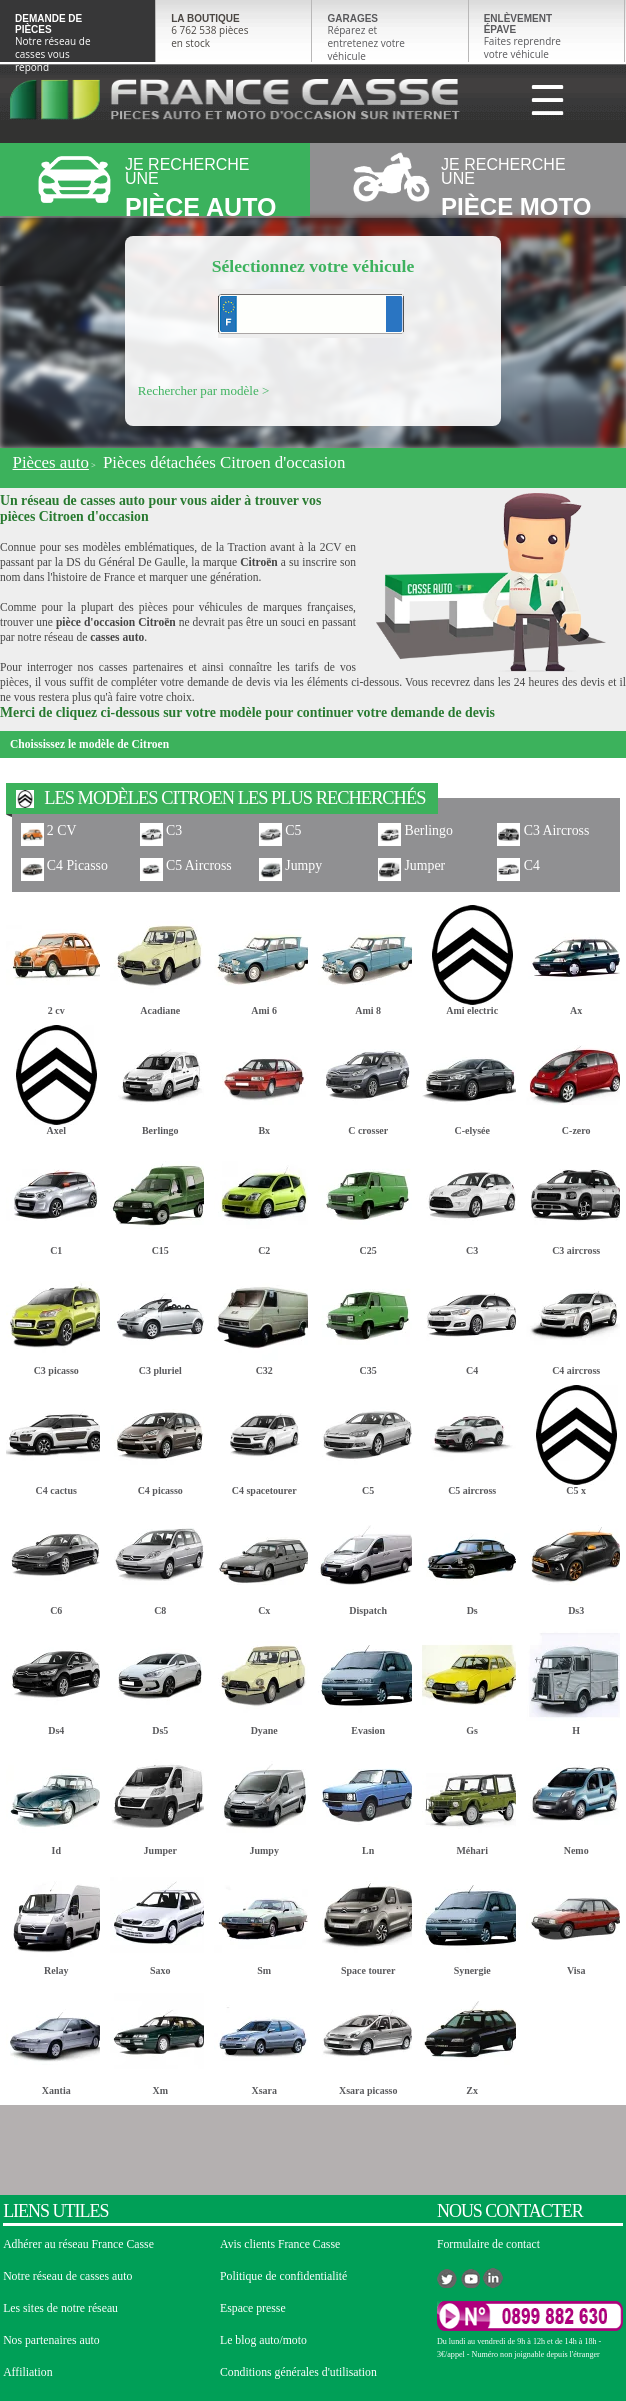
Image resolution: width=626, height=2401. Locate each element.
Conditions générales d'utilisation (298, 2372)
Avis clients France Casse (280, 2244)
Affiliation (27, 2372)
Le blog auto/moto (263, 2340)
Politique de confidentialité (283, 2276)
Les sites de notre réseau (60, 2308)
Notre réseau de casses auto (67, 2276)
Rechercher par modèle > (204, 390)
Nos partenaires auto (51, 2340)
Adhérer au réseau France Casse (78, 2244)
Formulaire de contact (488, 2244)
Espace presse (253, 2308)
